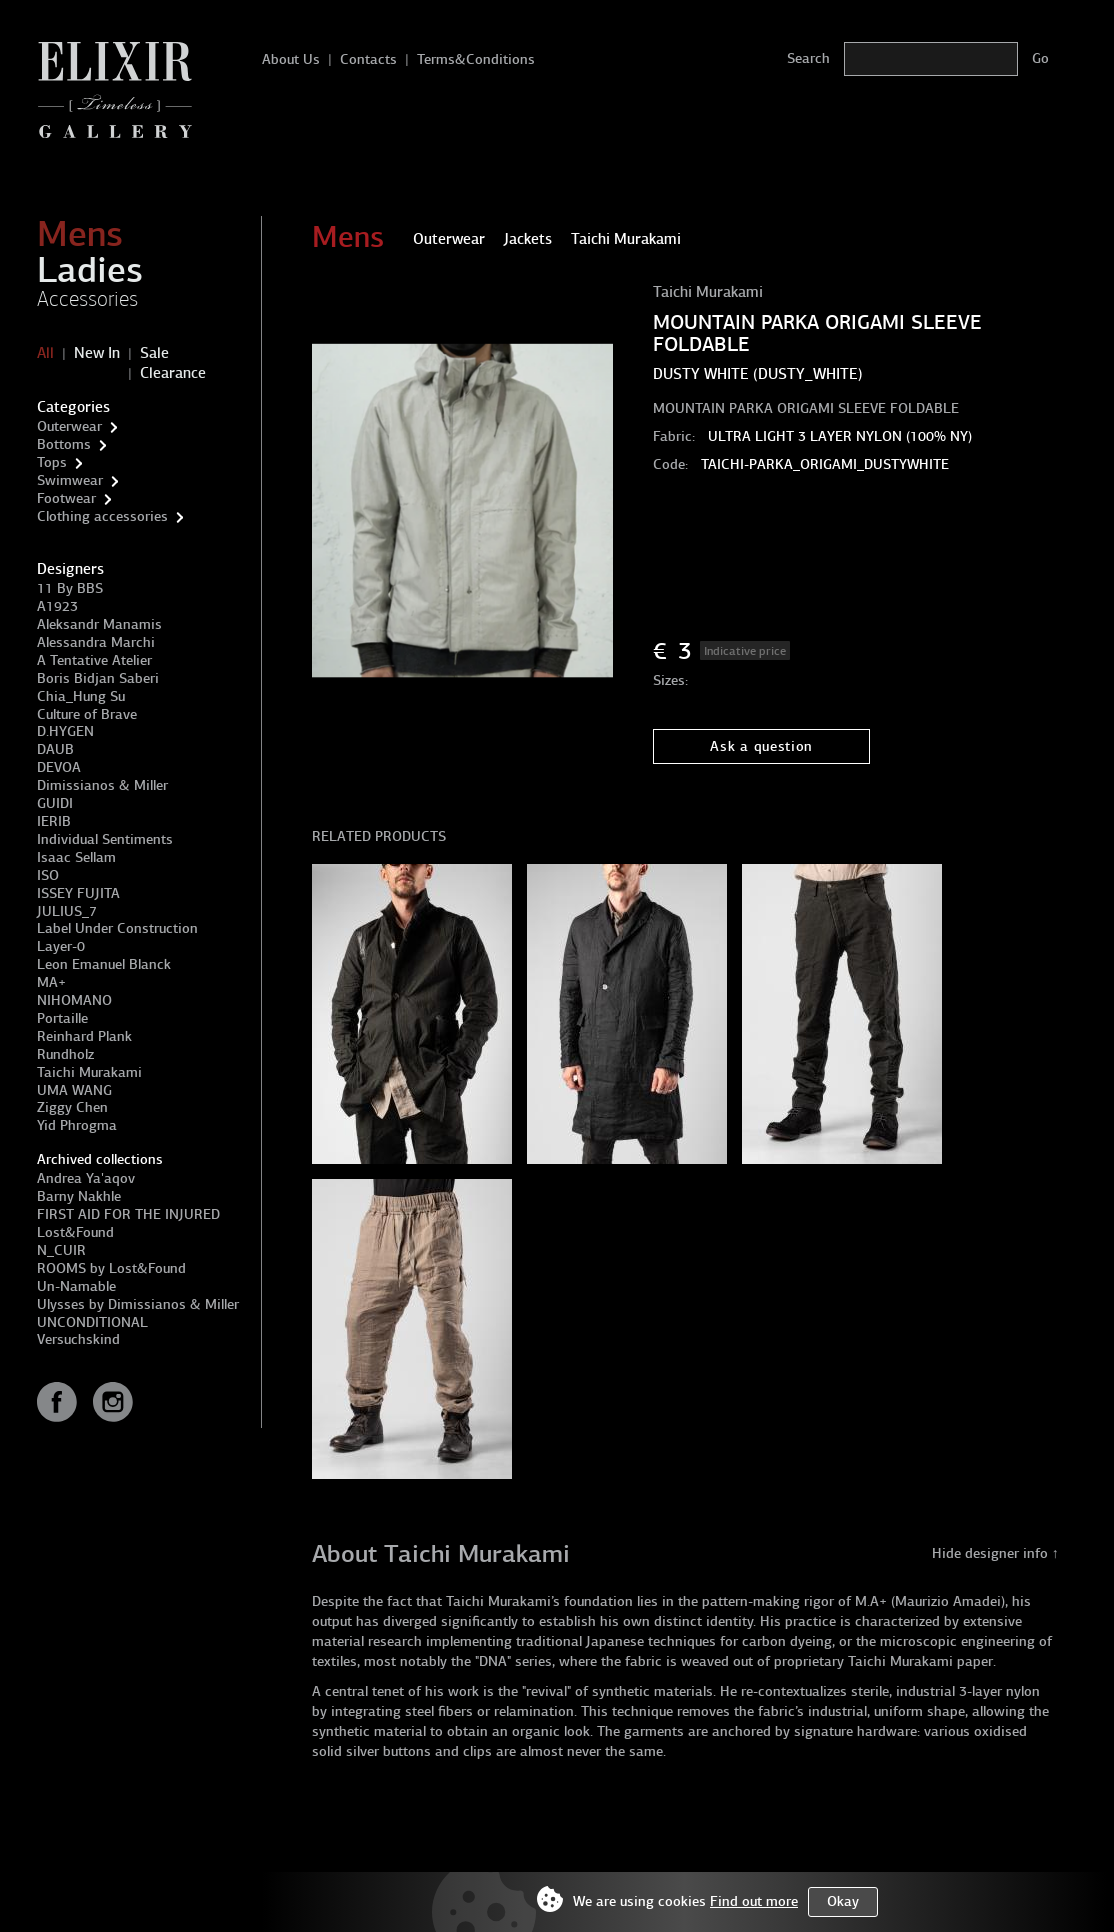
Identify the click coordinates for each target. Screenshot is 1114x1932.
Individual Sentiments (105, 839)
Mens (80, 234)
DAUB (55, 749)
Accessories (87, 299)
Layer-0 (61, 946)
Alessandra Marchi (96, 642)
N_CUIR (61, 1250)
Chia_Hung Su (81, 696)
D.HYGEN (65, 731)
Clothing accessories (102, 516)
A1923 (57, 606)
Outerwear (69, 426)
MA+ (51, 982)
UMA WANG (74, 1090)
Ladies (90, 270)
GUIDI (55, 803)
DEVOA (59, 767)
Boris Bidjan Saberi (98, 678)
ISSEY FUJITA (78, 893)
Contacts (368, 59)
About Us (291, 59)
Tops (52, 462)
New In (97, 353)
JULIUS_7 (67, 911)
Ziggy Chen (72, 1107)
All (45, 353)
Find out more (754, 1901)
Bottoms (64, 444)
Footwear (66, 498)
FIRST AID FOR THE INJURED (128, 1214)
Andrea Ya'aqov (86, 1178)
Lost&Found (75, 1232)
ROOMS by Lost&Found (111, 1268)
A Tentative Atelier (94, 660)
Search (808, 58)
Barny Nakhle (79, 1196)
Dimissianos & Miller (102, 785)
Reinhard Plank (84, 1036)
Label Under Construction (117, 928)
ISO (48, 875)
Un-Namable (76, 1286)
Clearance (173, 373)
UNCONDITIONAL (92, 1322)
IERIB (54, 821)
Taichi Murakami (89, 1072)
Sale (154, 353)
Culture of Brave (87, 714)
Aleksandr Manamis (99, 624)
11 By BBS (70, 588)
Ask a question (761, 746)
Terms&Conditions (476, 59)
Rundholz (65, 1054)
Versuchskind (78, 1339)
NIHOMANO (74, 1000)
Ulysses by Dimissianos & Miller (138, 1304)
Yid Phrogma (77, 1125)
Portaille (62, 1018)
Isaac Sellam (76, 857)
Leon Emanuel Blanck (104, 964)
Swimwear (70, 480)
